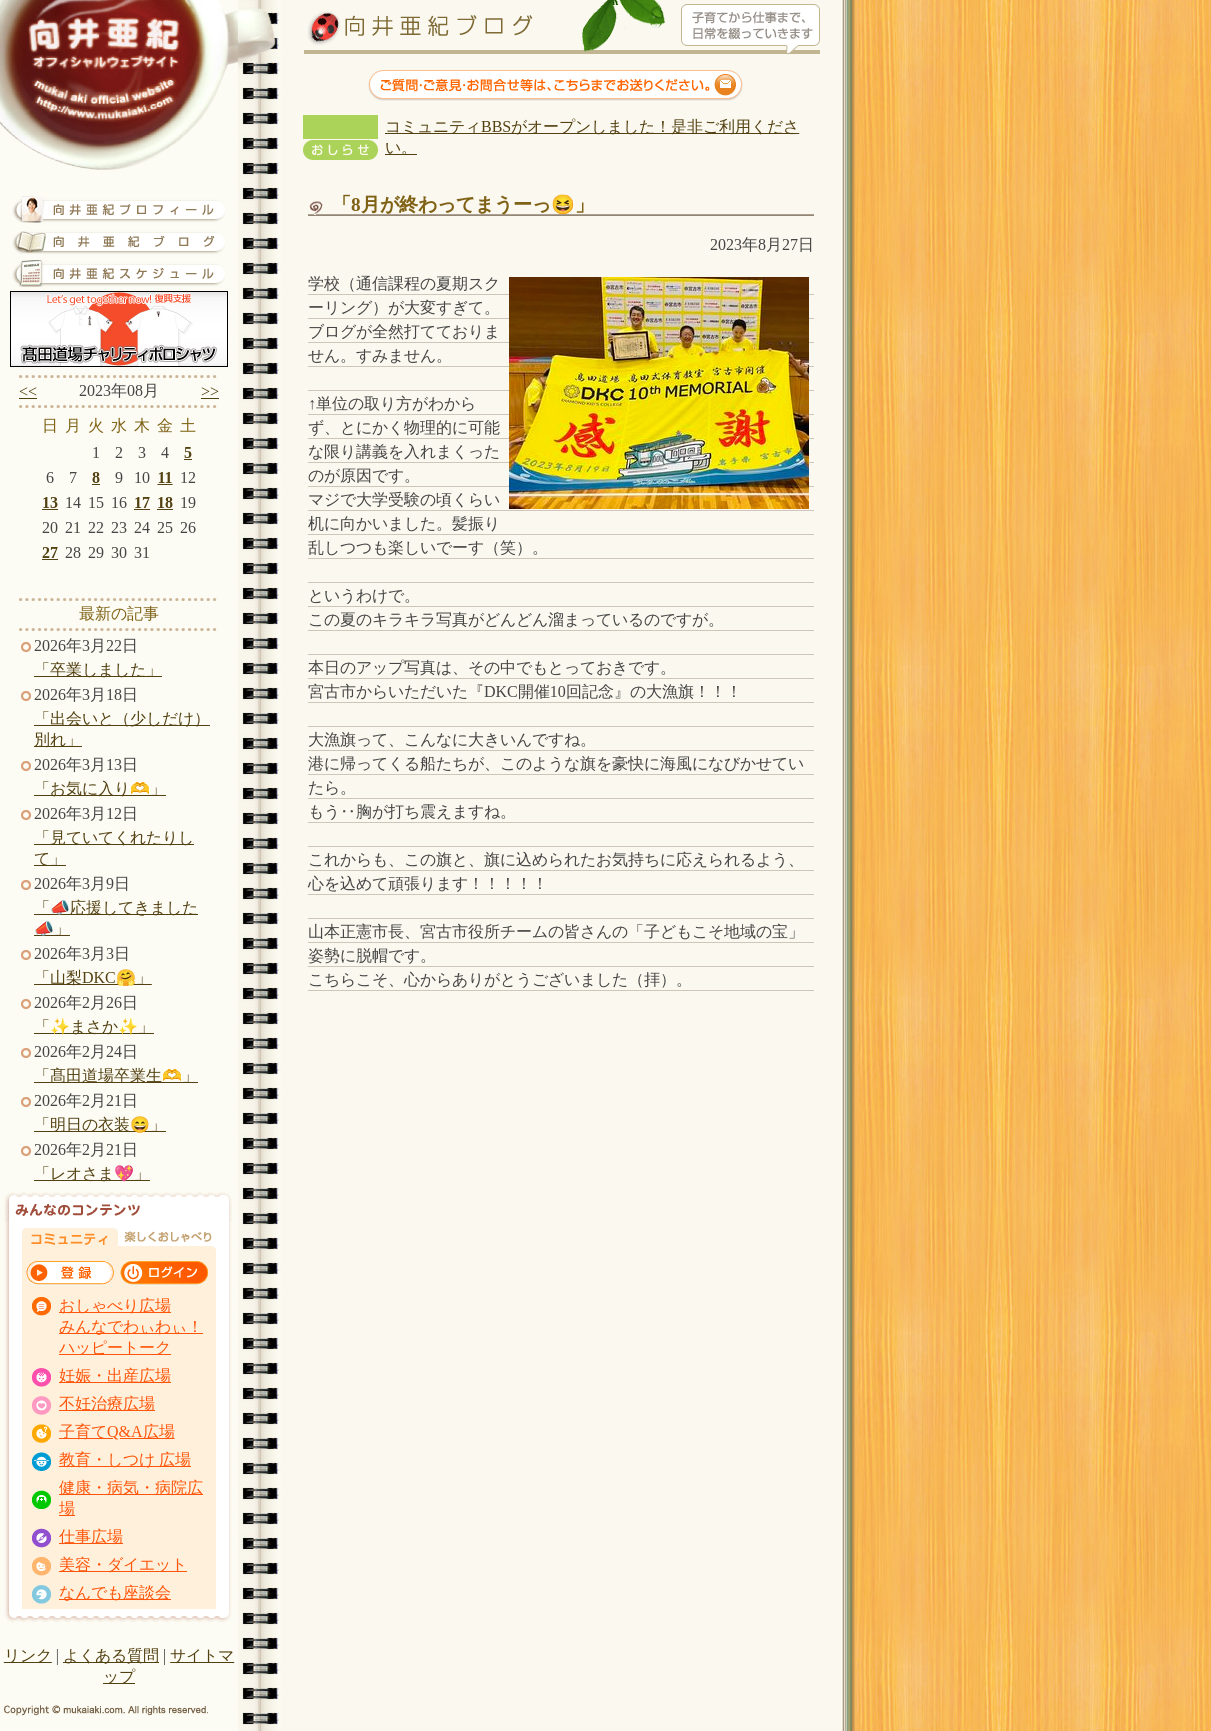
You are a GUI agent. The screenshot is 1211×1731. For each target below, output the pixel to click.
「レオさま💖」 (92, 1173)
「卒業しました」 (98, 669)
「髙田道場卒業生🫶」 (116, 1075)
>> (210, 391)
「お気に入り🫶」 (100, 788)
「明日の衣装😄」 (100, 1124)
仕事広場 (91, 1536)
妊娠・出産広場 (115, 1375)
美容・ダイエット (123, 1564)
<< (28, 391)
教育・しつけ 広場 (125, 1459)
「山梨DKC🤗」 (93, 977)
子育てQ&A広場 (117, 1431)
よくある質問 (111, 1655)
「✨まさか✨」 (94, 1026)
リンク (28, 1655)
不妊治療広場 (107, 1403)
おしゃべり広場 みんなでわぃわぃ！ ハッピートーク (131, 1326)
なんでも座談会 (115, 1592)
